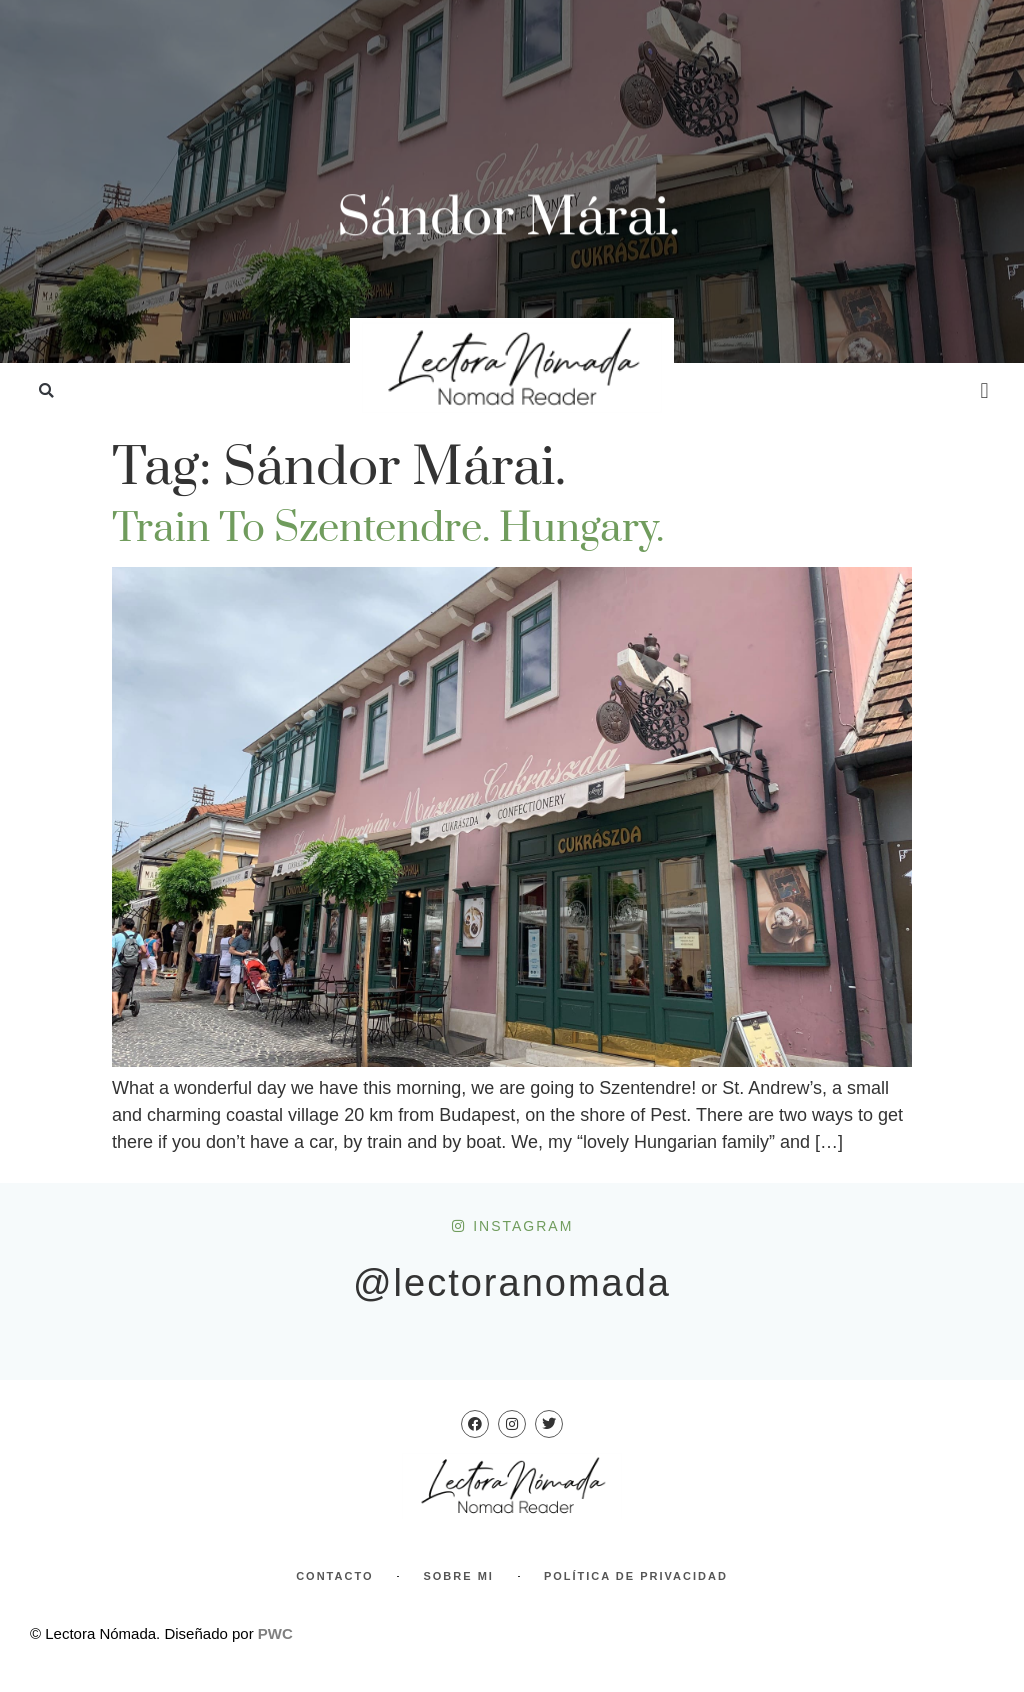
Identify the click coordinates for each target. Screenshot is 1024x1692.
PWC (275, 1633)
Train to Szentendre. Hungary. (388, 529)
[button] (46, 391)
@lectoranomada (512, 1283)
